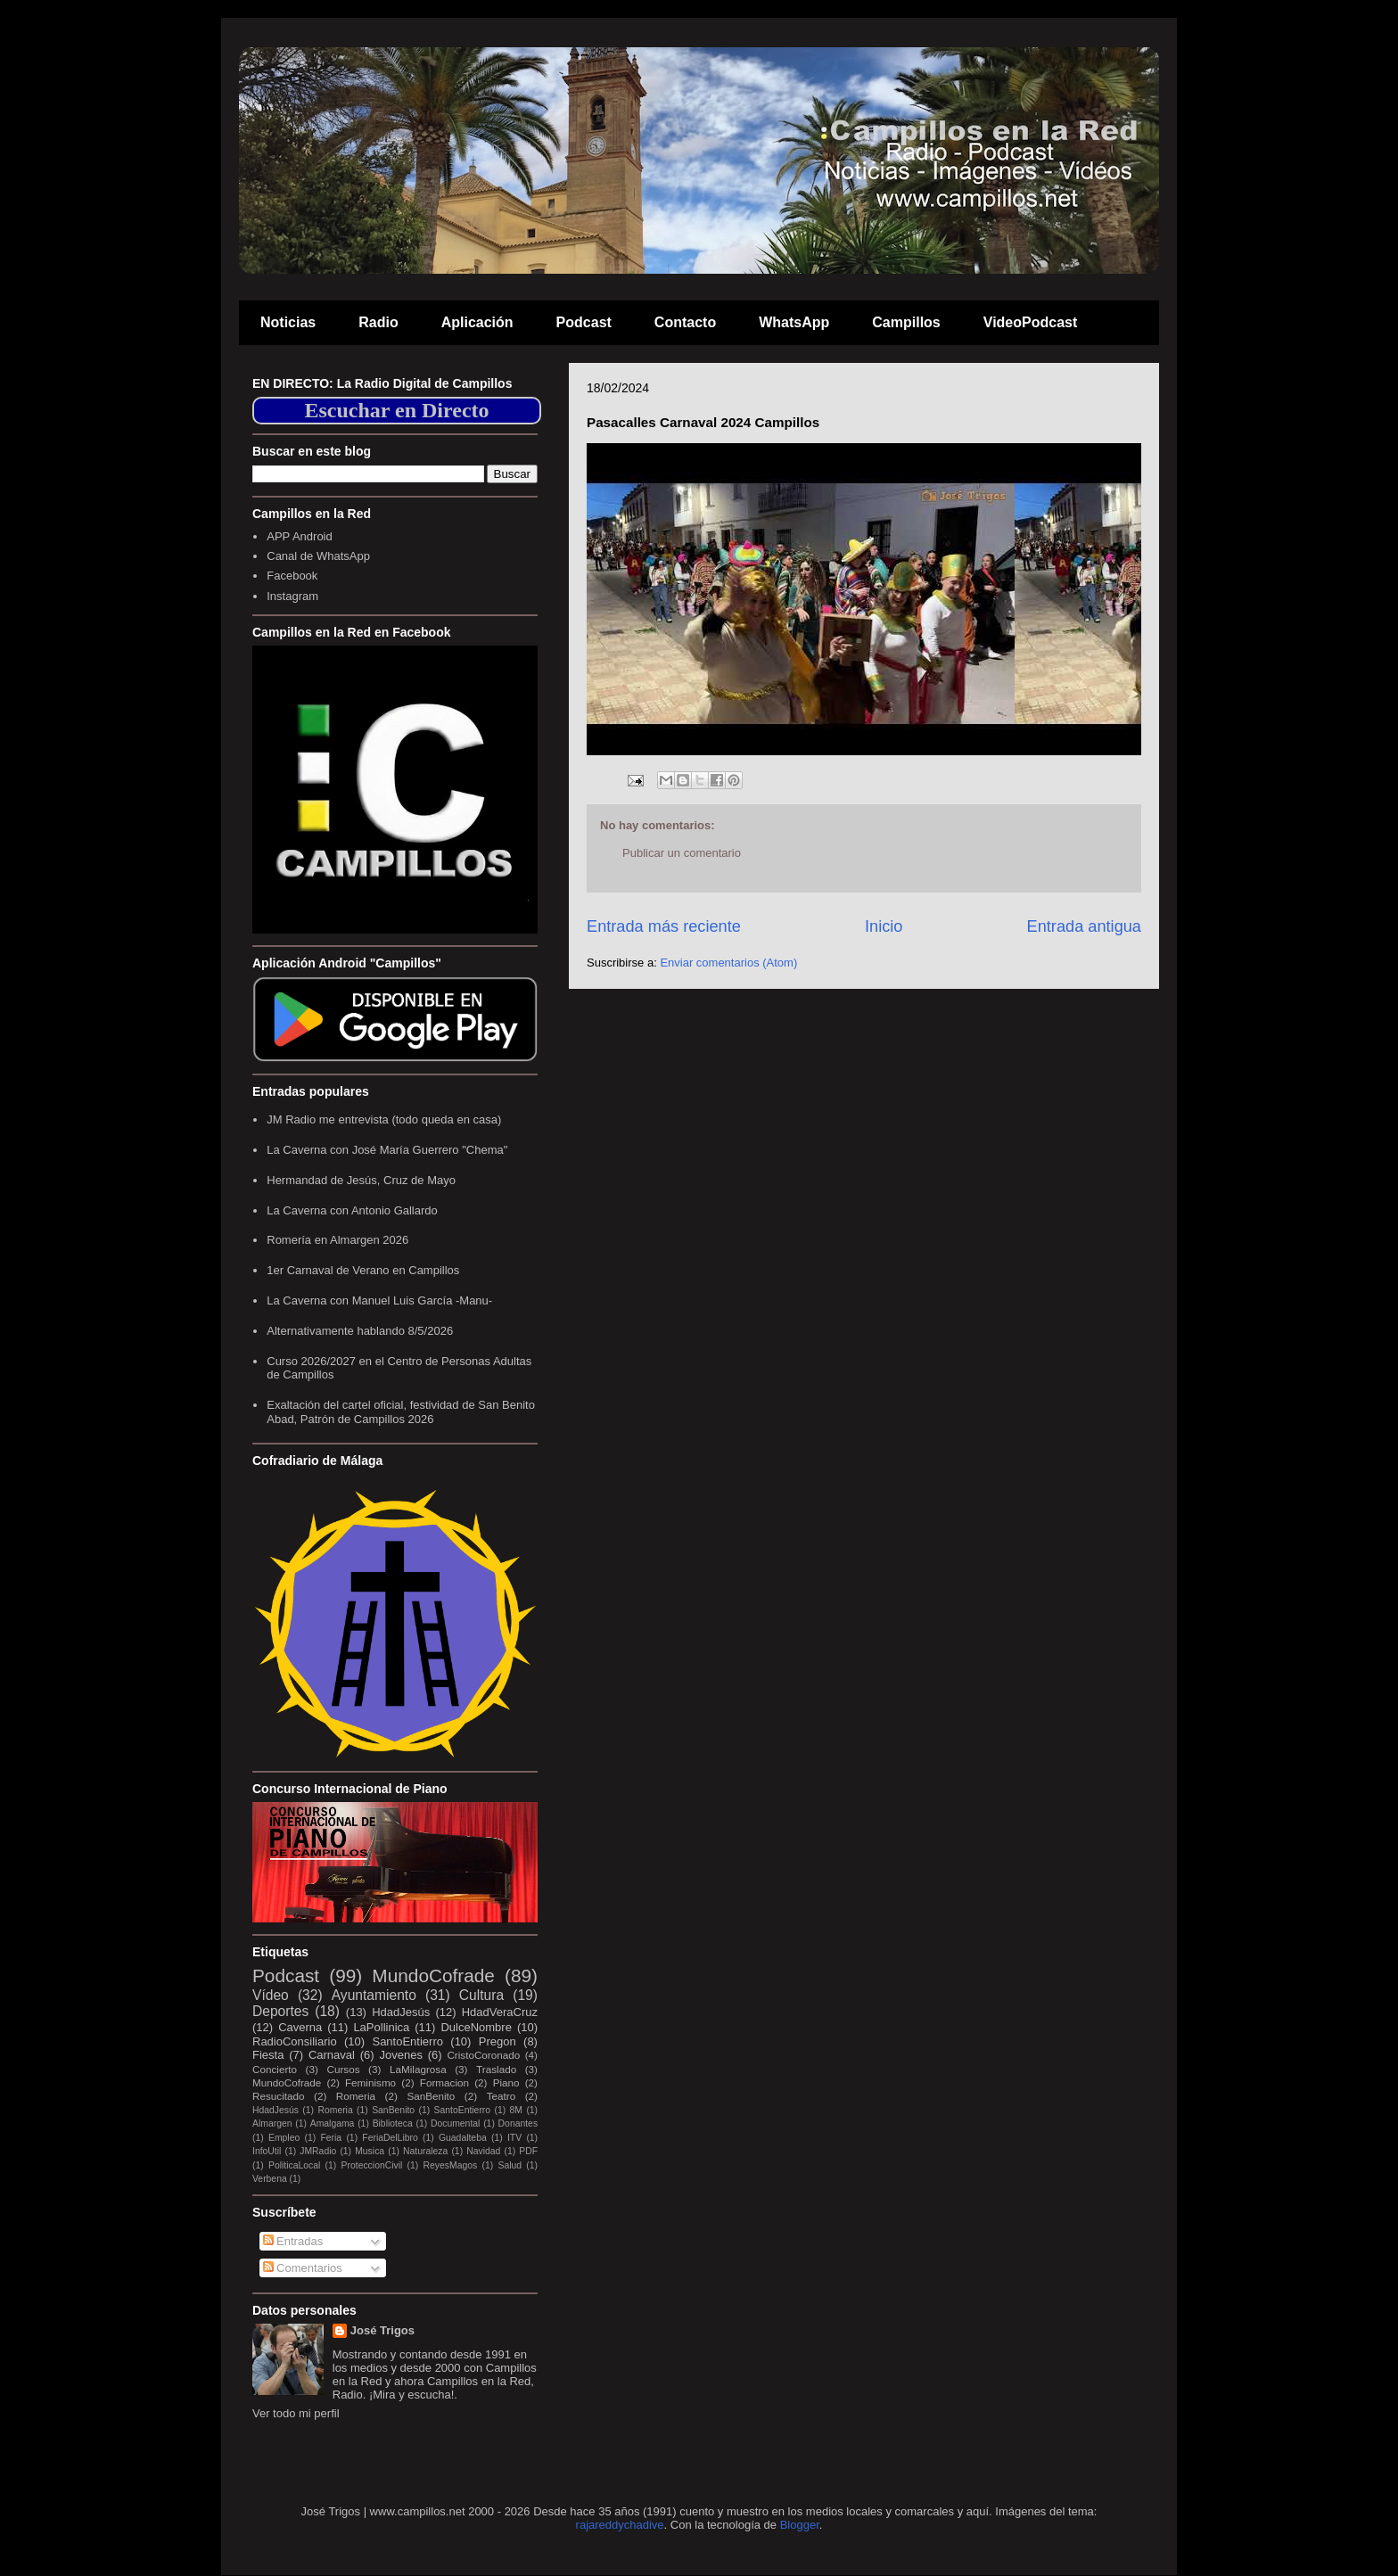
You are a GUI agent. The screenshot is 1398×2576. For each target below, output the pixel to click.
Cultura (481, 1995)
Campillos (906, 322)
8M (516, 2110)
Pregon (497, 2041)
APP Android (299, 536)
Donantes (518, 2123)
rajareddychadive (620, 2524)
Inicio (883, 926)
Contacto (685, 322)
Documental (455, 2123)
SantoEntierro (407, 2041)
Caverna (300, 2027)
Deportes (280, 2011)
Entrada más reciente (664, 926)
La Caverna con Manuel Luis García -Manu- (379, 1300)
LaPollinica (381, 2027)
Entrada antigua (1084, 926)
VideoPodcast (1030, 322)
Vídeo (270, 1995)
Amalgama (332, 2123)
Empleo (284, 2138)
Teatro (501, 2096)
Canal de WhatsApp (318, 556)
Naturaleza (425, 2151)
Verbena (269, 2179)
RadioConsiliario (294, 2041)
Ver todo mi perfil (296, 2413)
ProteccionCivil (372, 2165)
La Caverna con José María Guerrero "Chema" (387, 1149)
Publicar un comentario (681, 853)
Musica (369, 2151)
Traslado (496, 2069)
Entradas (293, 2241)
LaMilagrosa (418, 2069)
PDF (528, 2151)
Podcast (584, 322)
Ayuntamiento (374, 1995)
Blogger (799, 2524)
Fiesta (268, 2055)
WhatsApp (794, 322)
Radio (378, 322)
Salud (510, 2165)
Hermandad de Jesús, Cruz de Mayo (361, 1180)
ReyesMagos (451, 2165)
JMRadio (318, 2151)
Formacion (444, 2082)
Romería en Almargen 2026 (337, 1240)
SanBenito (431, 2096)
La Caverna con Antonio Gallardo (352, 1210)
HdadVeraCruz (500, 2012)
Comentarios (302, 2268)
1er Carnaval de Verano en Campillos (363, 1270)
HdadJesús (401, 2012)
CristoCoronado (483, 2055)
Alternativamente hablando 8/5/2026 (360, 1330)
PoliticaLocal (294, 2165)
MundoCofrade (433, 1975)
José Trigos (382, 2330)
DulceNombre (475, 2027)
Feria (330, 2138)
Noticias (288, 322)
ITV (514, 2138)
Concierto (274, 2069)
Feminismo (370, 2082)
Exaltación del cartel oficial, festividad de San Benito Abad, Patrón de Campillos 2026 (401, 1412)
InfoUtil (266, 2151)
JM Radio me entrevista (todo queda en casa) (384, 1119)
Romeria (355, 2096)
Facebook (292, 575)
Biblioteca (393, 2123)
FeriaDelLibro (389, 2138)
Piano (506, 2082)
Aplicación (477, 322)
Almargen (272, 2123)
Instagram (292, 596)
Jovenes (400, 2055)
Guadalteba (463, 2138)
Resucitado (278, 2096)
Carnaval (331, 2055)
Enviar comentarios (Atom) (728, 962)
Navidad (483, 2151)
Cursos (342, 2069)
